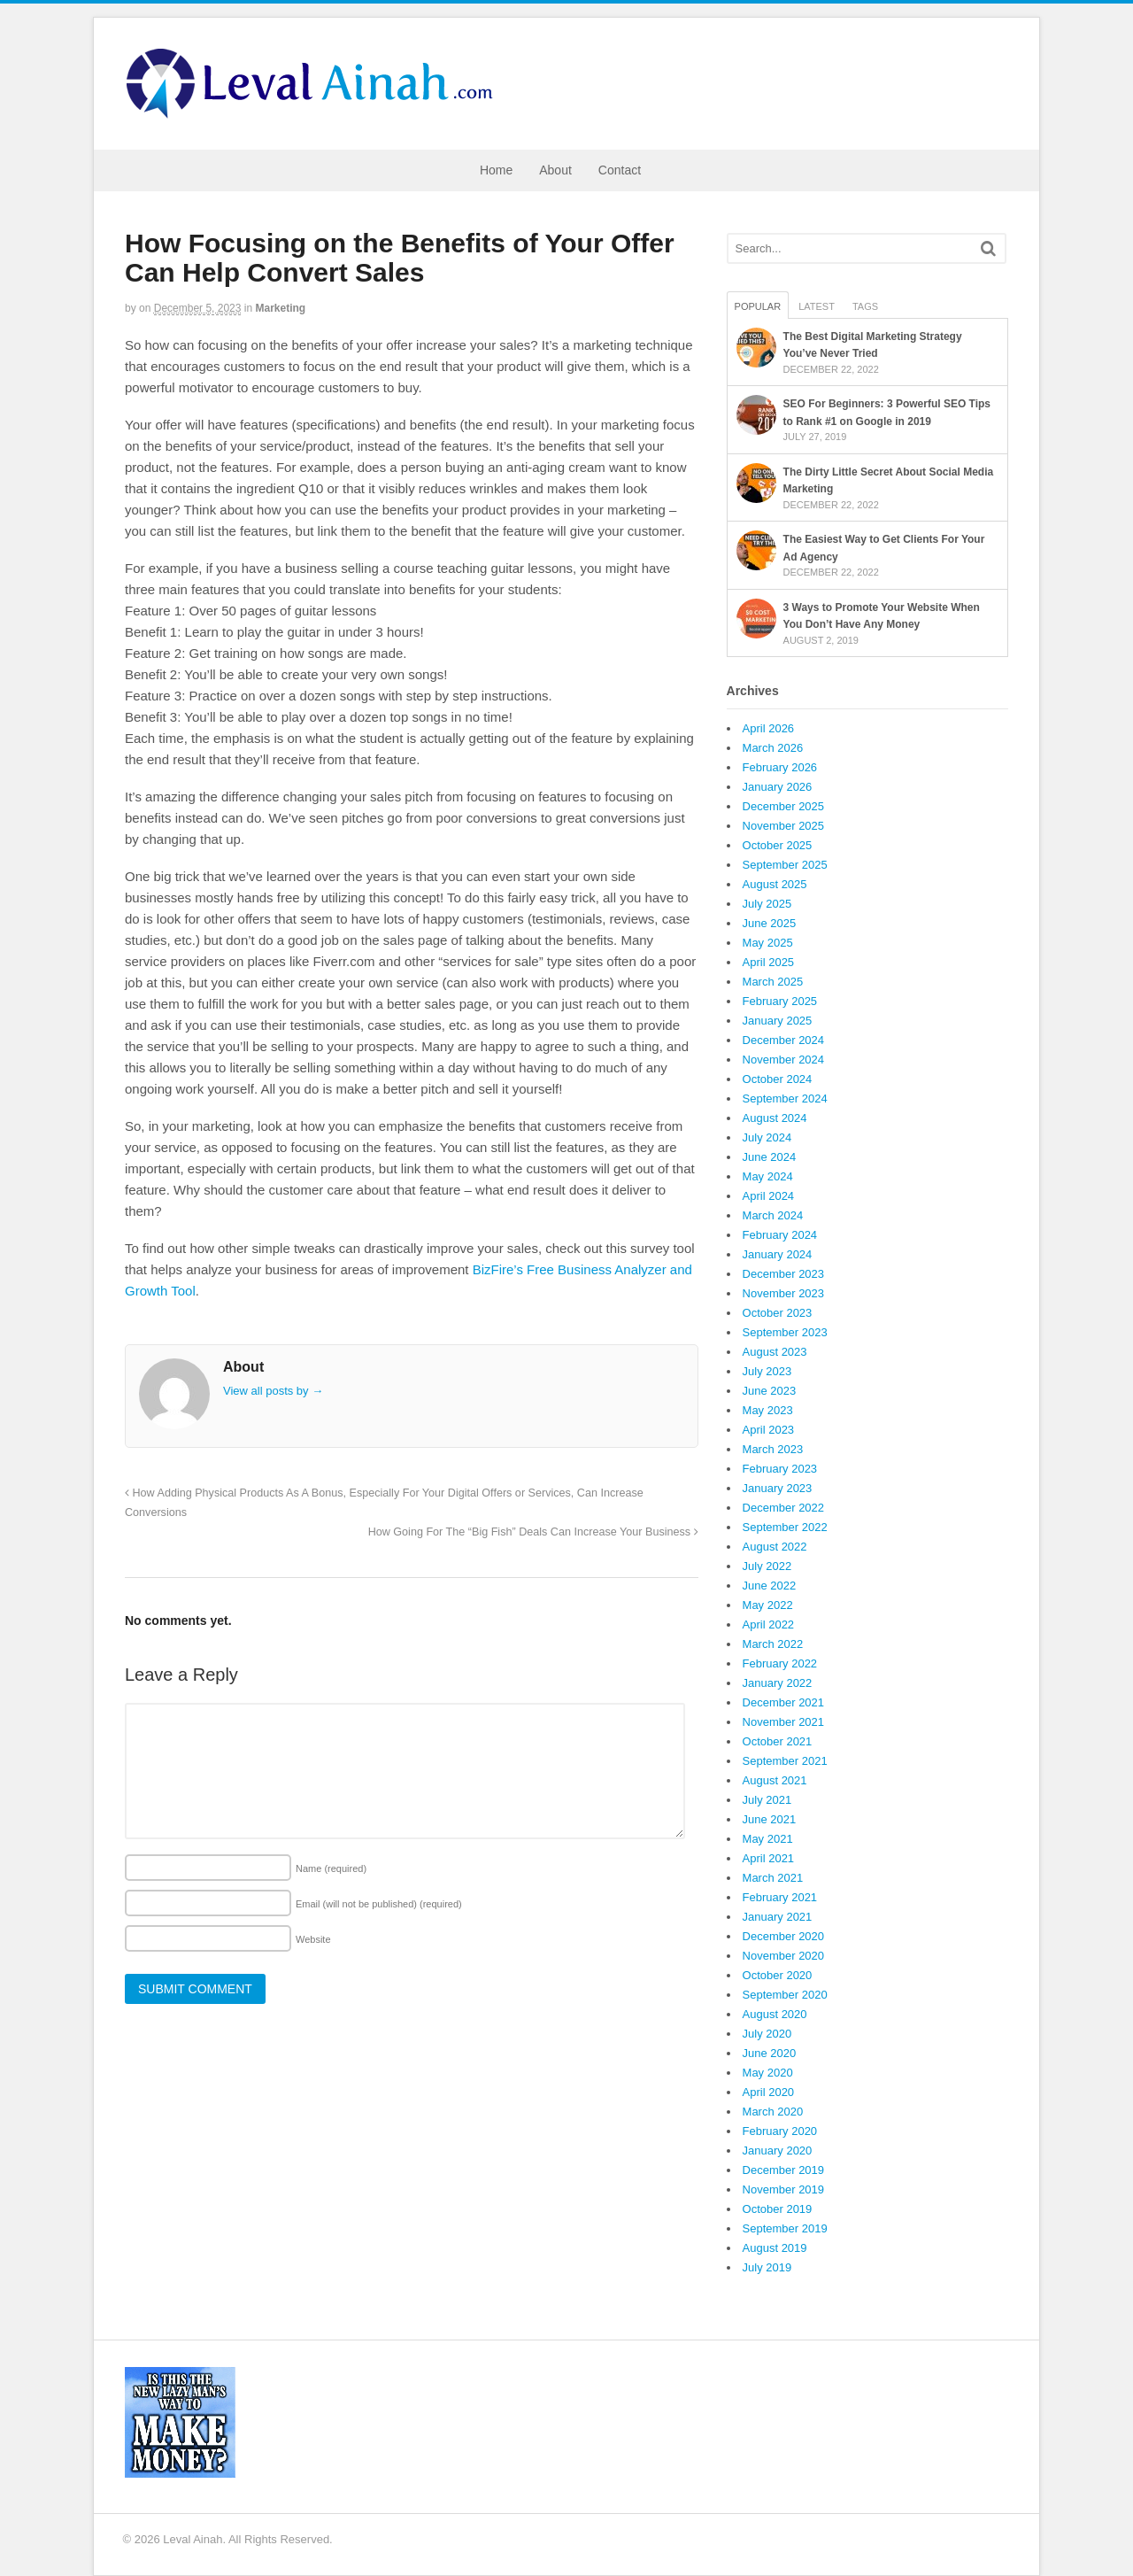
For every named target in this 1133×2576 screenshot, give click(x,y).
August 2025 (775, 884)
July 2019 (767, 2267)
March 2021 (773, 1877)
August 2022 (775, 1546)
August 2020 (775, 2014)
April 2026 (769, 728)
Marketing (281, 308)
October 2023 (778, 1312)
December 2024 (784, 1040)
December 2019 (784, 2170)
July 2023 (767, 1371)
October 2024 (778, 1079)
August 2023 (775, 1351)
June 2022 (770, 1585)
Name (331, 1868)
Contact (619, 170)
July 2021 (767, 1799)
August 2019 (775, 2248)
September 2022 (785, 1527)
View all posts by (273, 1390)
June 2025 (770, 923)
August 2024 (775, 1118)
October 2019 (778, 2209)
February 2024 (780, 1235)
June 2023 (770, 1390)
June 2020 (770, 2053)
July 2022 (767, 1566)
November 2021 (784, 1722)
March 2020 (773, 2111)
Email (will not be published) (379, 1904)
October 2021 (778, 1741)
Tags (865, 306)
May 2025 (768, 942)
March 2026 (773, 747)
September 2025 (785, 864)
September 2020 (785, 1994)
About (555, 170)
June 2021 (770, 1819)
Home (496, 170)
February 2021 (780, 1897)
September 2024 (785, 1098)
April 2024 (769, 1196)
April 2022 (769, 1624)
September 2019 (785, 2228)
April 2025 (769, 962)
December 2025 (784, 806)
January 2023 (778, 1488)
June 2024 (770, 1157)
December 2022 (784, 1507)
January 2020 (778, 2150)
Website (313, 1939)
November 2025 (784, 825)
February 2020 (780, 2131)
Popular (758, 306)
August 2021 (775, 1780)
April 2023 (769, 1429)
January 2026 (778, 786)
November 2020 (784, 1955)
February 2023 (780, 1468)
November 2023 (784, 1293)
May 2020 (768, 2072)
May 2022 (768, 1605)
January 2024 (778, 1254)
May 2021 (768, 1838)
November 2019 (784, 2189)
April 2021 (769, 1858)
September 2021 (785, 1761)
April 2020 (769, 2092)
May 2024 (768, 1176)
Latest (816, 306)
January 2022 (778, 1683)
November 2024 (784, 1059)
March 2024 (773, 1215)
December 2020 (784, 1936)
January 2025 (778, 1020)
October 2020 (778, 1975)
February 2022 (780, 1663)
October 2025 (778, 845)
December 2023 (784, 1273)
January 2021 (778, 1916)
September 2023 (785, 1332)
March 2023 (773, 1449)
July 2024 (767, 1137)
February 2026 (780, 767)
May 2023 (768, 1410)
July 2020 (767, 2033)
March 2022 (773, 1644)
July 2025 (767, 903)
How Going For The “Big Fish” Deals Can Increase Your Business (533, 1532)
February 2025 (780, 1001)
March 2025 (773, 981)
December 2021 (784, 1702)
